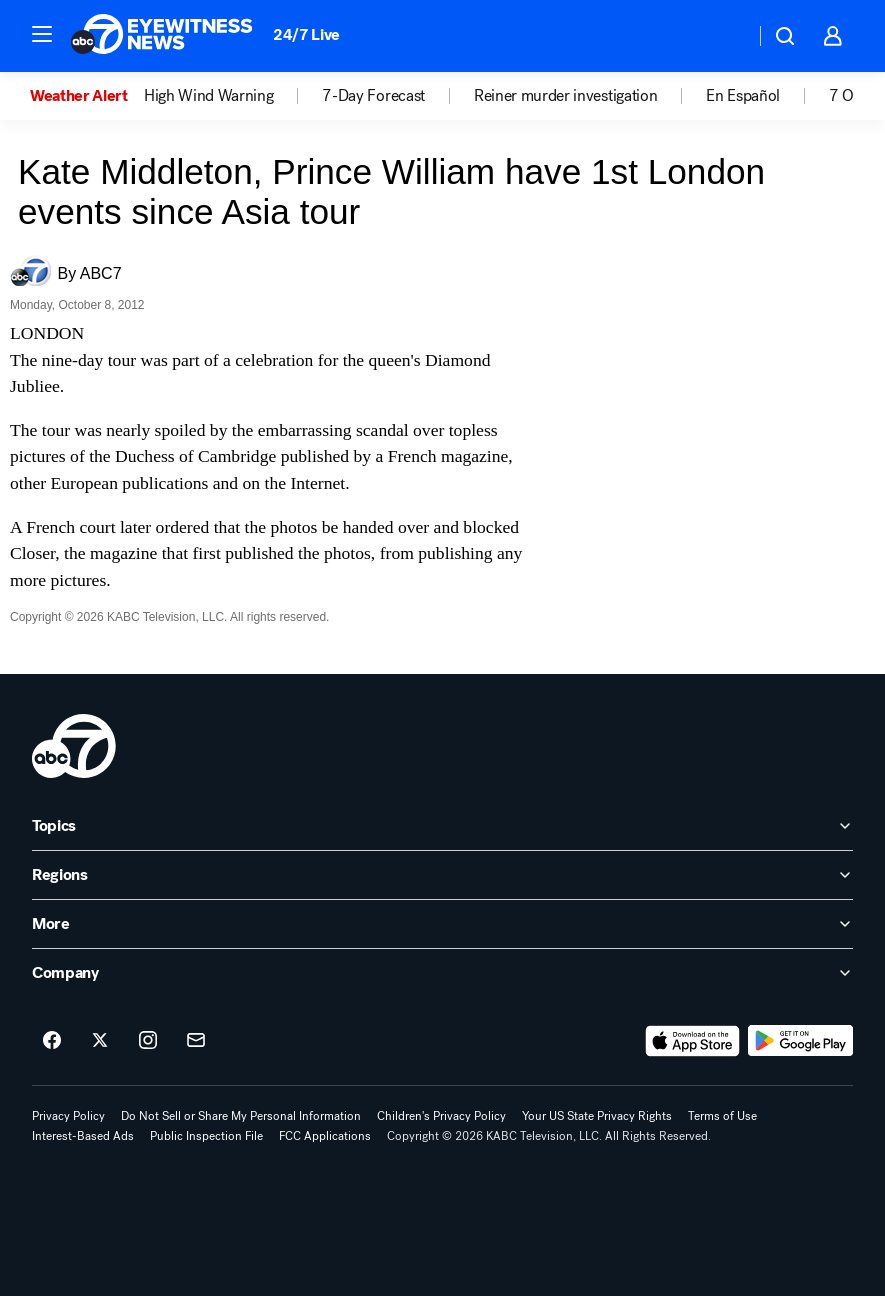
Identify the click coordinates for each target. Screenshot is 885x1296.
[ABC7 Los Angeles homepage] (162, 36)
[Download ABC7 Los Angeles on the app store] (693, 1041)
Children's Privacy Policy (441, 1116)
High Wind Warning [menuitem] (209, 96)
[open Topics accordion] (442, 826)
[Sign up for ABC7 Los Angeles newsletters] (196, 1041)
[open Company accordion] (442, 973)
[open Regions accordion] (442, 875)
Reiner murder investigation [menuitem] (565, 96)
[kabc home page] (74, 746)
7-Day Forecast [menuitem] (373, 96)
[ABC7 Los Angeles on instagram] (148, 1041)
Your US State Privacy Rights (597, 1116)
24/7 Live (306, 34)
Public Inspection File (206, 1136)
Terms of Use (722, 1116)
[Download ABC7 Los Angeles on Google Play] (800, 1041)
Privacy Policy (68, 1116)
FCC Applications (325, 1136)
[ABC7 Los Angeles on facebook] (52, 1041)
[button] (42, 34)
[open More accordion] (442, 924)
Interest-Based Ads (83, 1136)
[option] (87, 96)
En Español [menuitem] (743, 96)
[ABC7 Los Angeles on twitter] (100, 1041)
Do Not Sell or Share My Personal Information (241, 1116)
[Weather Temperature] (723, 36)
